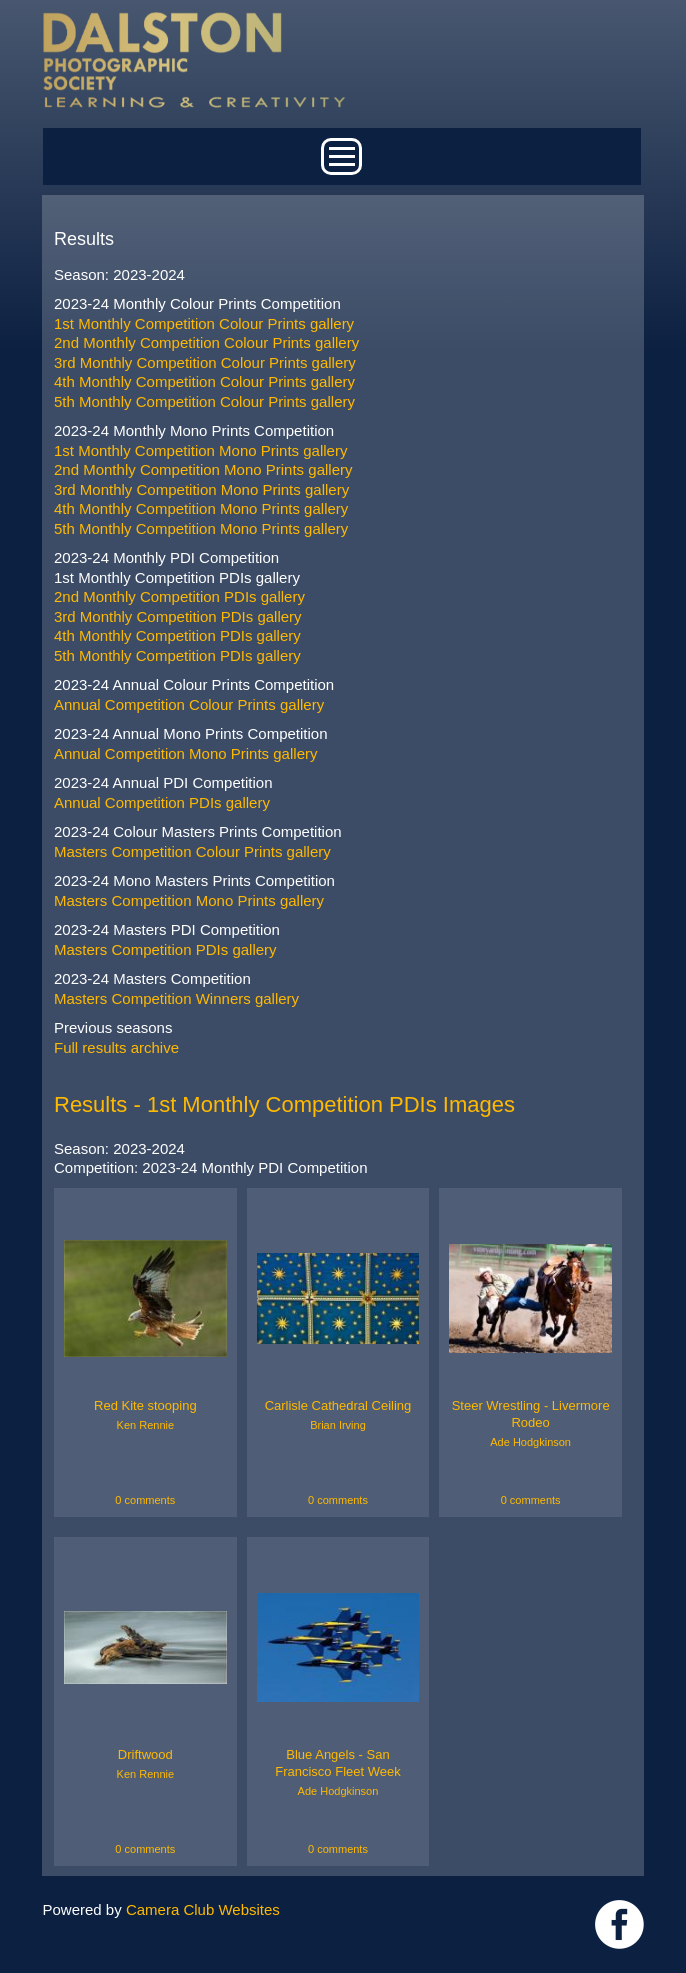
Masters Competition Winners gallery (176, 998)
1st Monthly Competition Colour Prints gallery (204, 323)
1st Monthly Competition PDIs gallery (177, 577)
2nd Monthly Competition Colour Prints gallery (206, 342)
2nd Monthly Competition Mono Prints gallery (203, 469)
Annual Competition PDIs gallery (162, 802)
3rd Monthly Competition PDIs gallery (178, 616)
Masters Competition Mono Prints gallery (189, 900)
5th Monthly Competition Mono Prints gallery (201, 528)
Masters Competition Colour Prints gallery (192, 851)
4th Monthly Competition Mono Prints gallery (201, 508)
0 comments (145, 1500)
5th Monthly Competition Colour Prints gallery (204, 401)
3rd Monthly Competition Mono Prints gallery (201, 489)
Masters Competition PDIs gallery (165, 949)
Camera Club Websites (203, 1909)
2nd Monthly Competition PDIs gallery (179, 596)
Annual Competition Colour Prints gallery (189, 704)
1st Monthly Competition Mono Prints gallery (200, 450)
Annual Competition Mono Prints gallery (185, 753)
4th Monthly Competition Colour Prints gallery (204, 381)
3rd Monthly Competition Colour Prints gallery (205, 362)
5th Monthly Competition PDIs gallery (177, 655)
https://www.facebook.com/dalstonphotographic (619, 1924)
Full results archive (116, 1047)
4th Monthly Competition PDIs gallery (177, 635)
